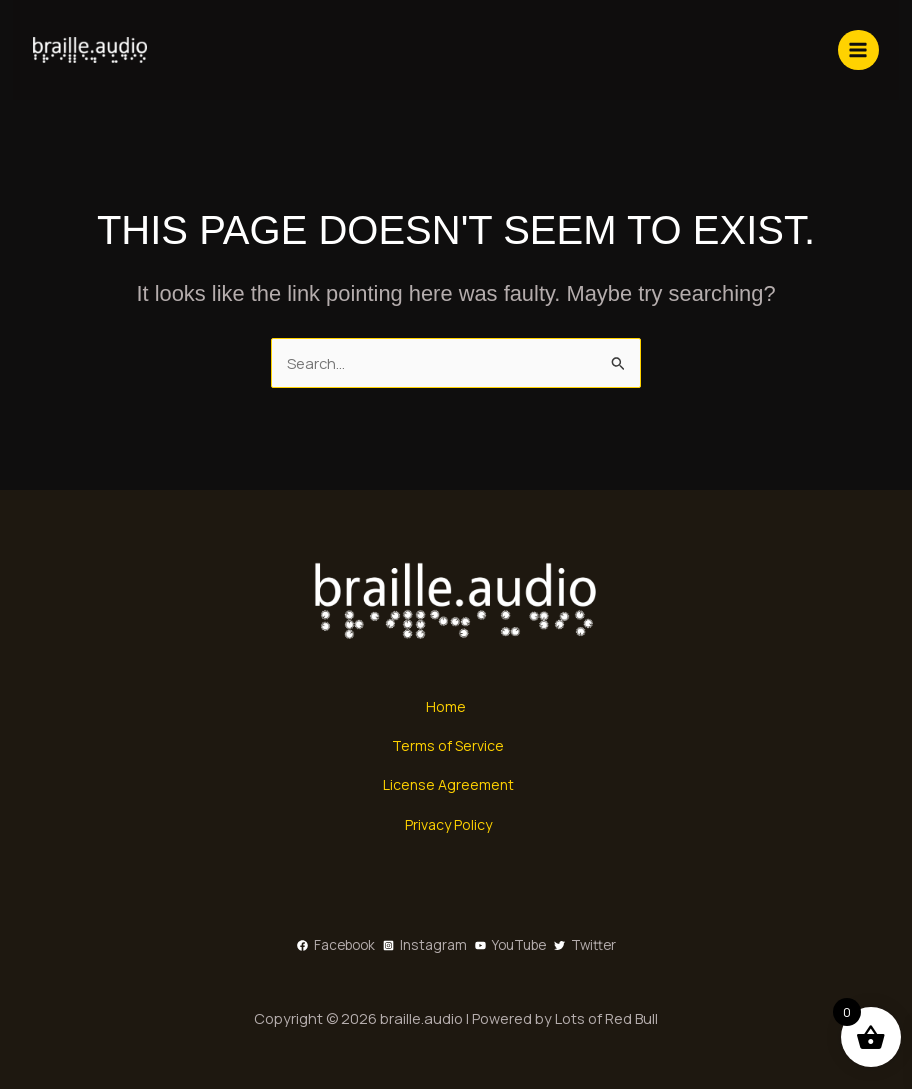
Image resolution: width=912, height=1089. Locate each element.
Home (445, 706)
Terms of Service (449, 745)
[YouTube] (510, 944)
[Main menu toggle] (852, 50)
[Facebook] (336, 944)
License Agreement (449, 784)
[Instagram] (425, 944)
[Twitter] (585, 944)
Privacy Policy (449, 823)
